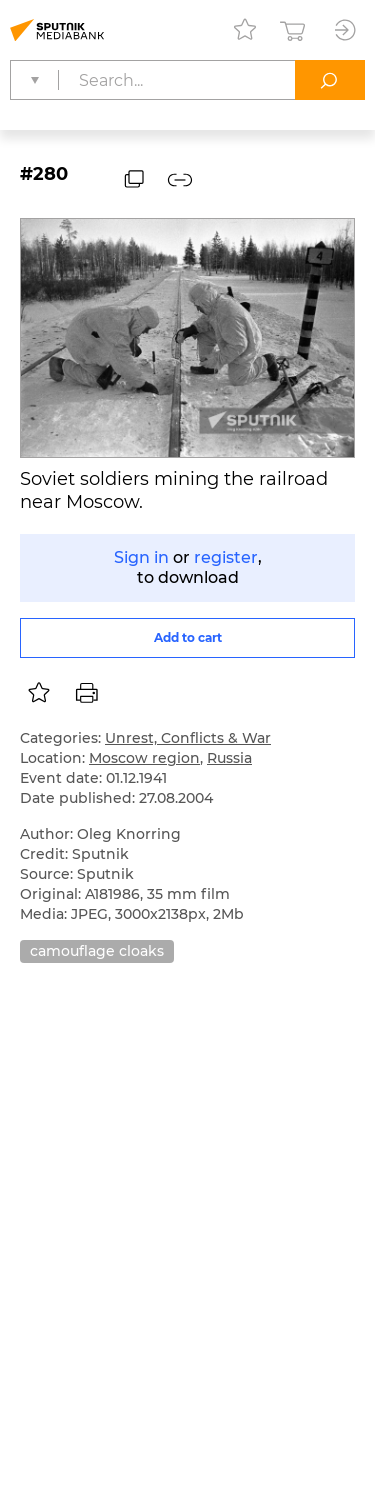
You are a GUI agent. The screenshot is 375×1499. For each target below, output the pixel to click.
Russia (229, 758)
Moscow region (144, 758)
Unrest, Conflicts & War (188, 738)
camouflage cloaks (97, 951)
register (226, 557)
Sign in (141, 557)
